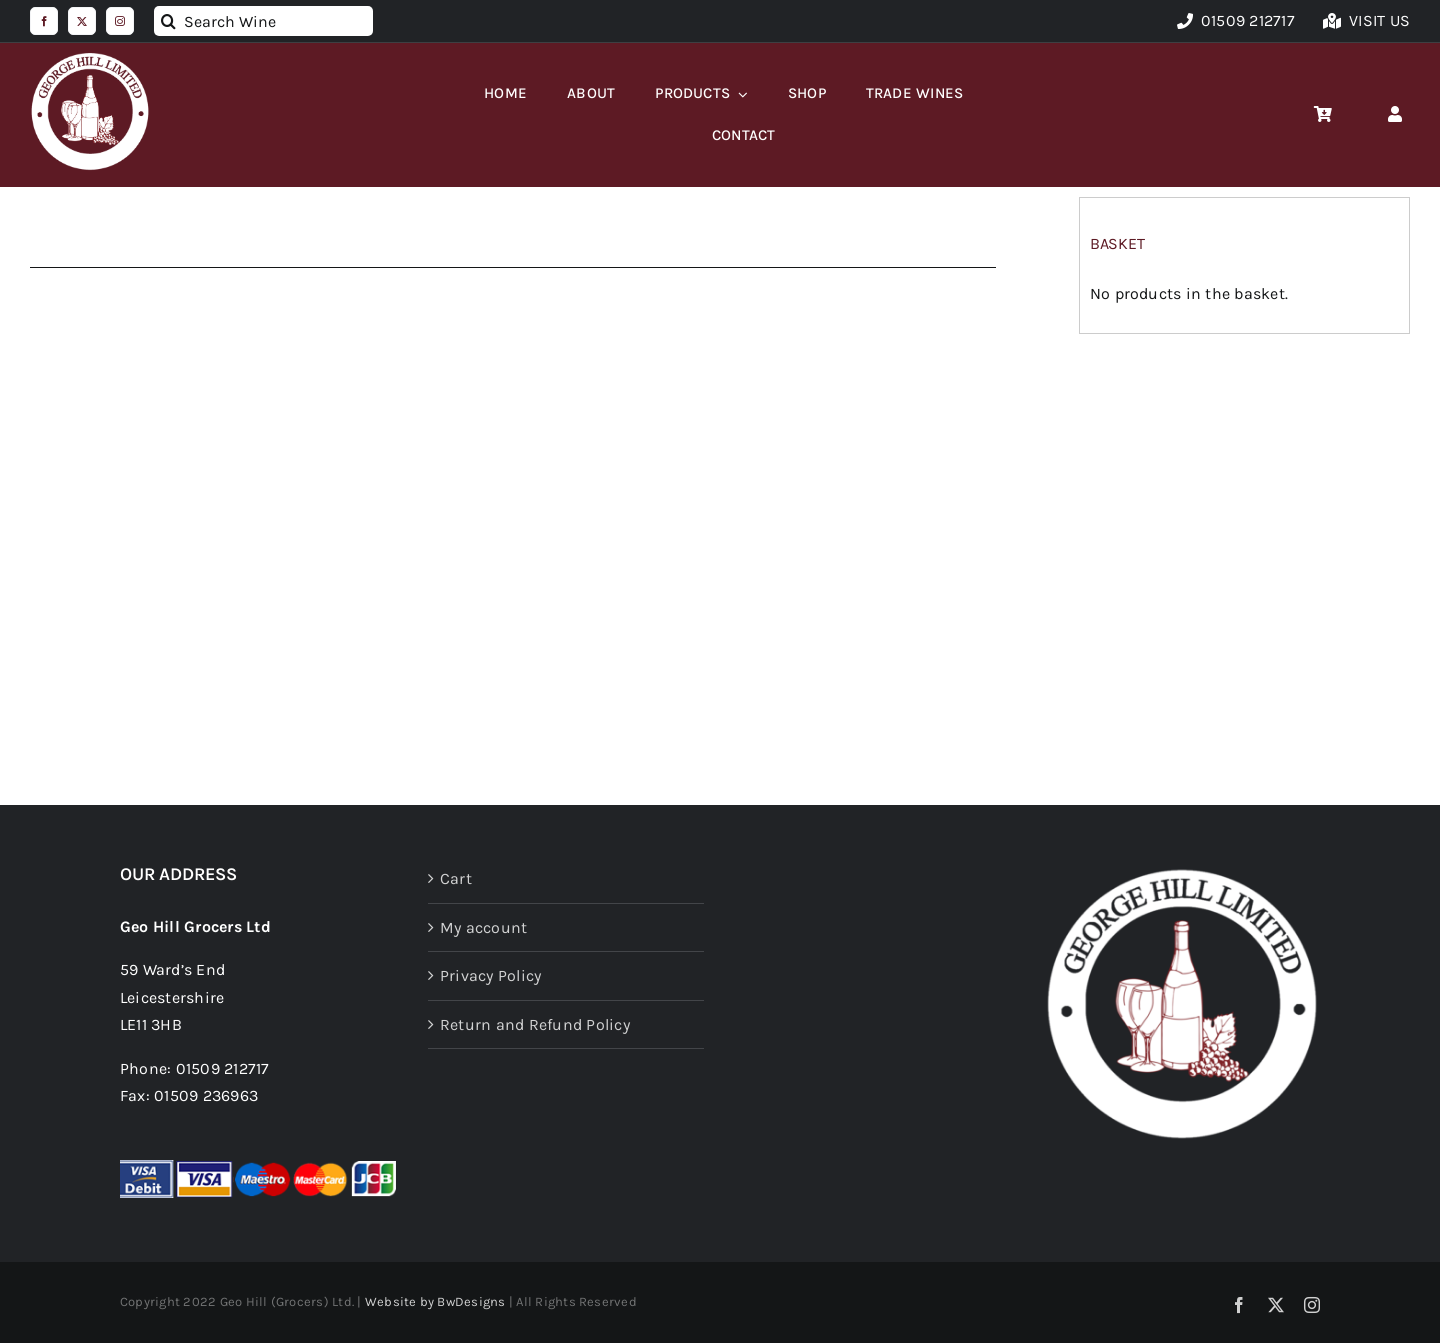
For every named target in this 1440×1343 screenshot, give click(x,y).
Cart (456, 878)
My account (483, 927)
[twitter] (82, 21)
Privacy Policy (490, 975)
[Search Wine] (263, 21)
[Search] (169, 21)
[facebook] (44, 21)
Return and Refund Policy (535, 1024)
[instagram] (120, 21)
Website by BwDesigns (435, 1301)
